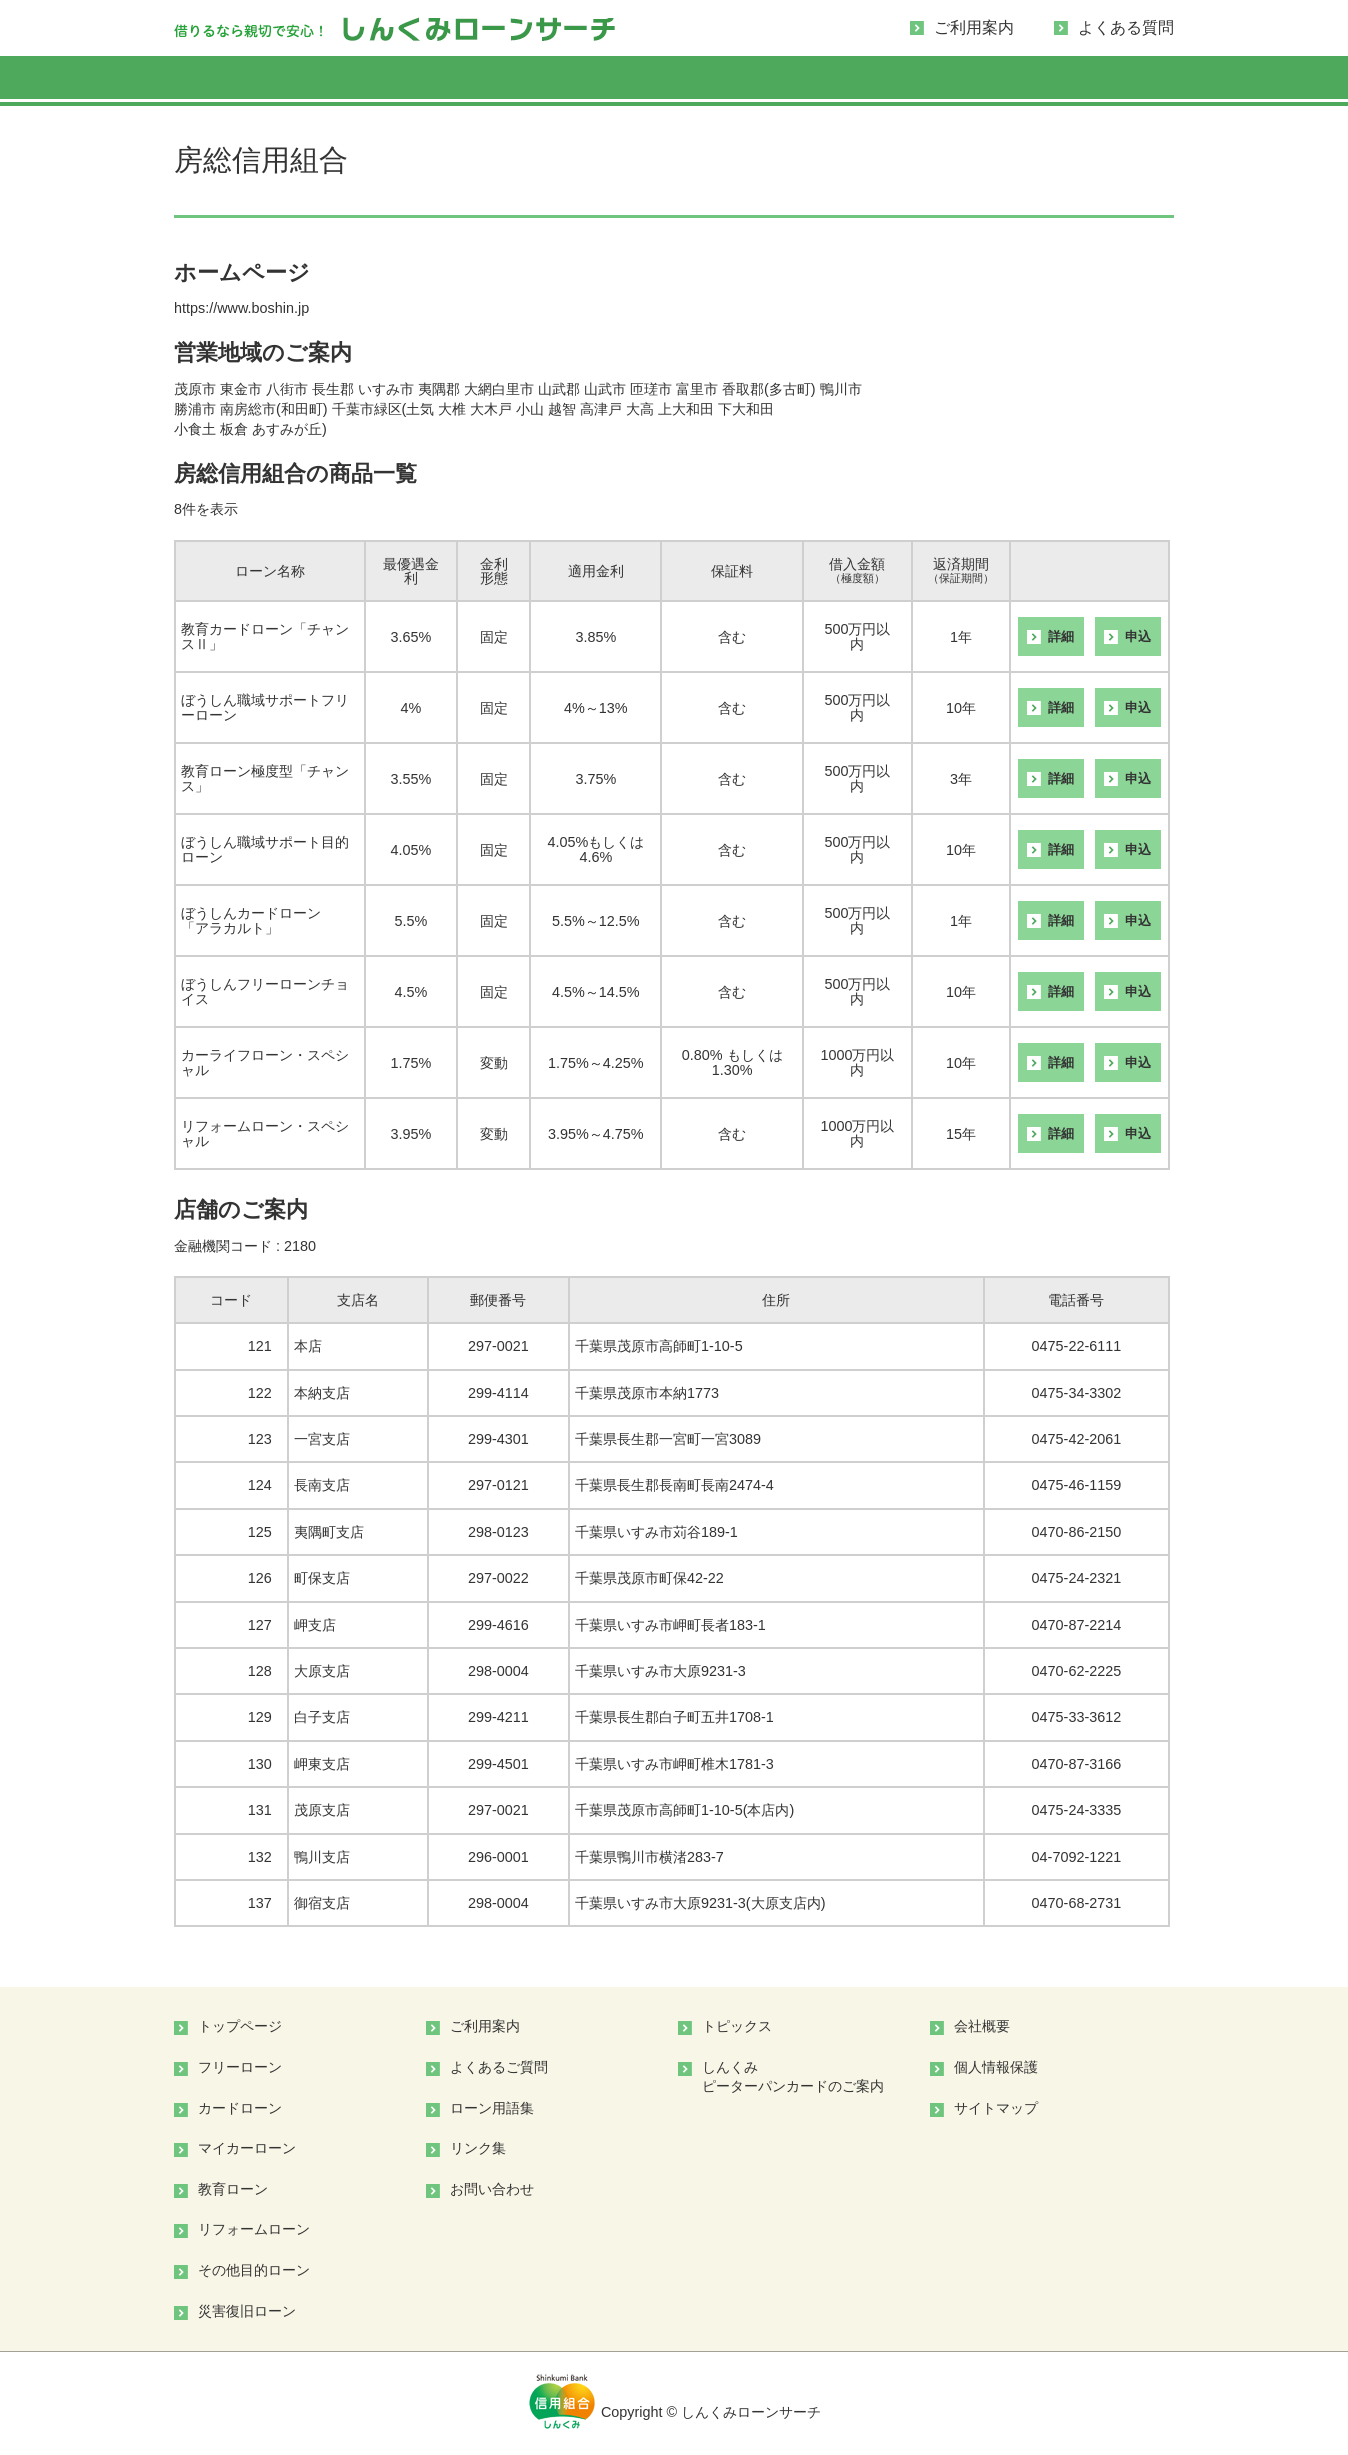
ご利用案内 (974, 27)
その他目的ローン (1102, 81)
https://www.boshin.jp (241, 308)
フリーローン (388, 81)
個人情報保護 (996, 2067)
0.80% (702, 1055)
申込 (1138, 636)
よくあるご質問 (499, 2067)
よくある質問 (1126, 27)
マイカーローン (674, 81)
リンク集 (478, 2148)
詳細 (1061, 636)
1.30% (732, 1070)
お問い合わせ (492, 2189)
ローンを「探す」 (245, 81)
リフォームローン (959, 81)
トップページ (240, 2026)
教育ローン (817, 81)
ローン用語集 (492, 2108)
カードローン (531, 81)
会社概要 (982, 2026)
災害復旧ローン (247, 2311)
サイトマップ (996, 2108)
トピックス (737, 2026)
